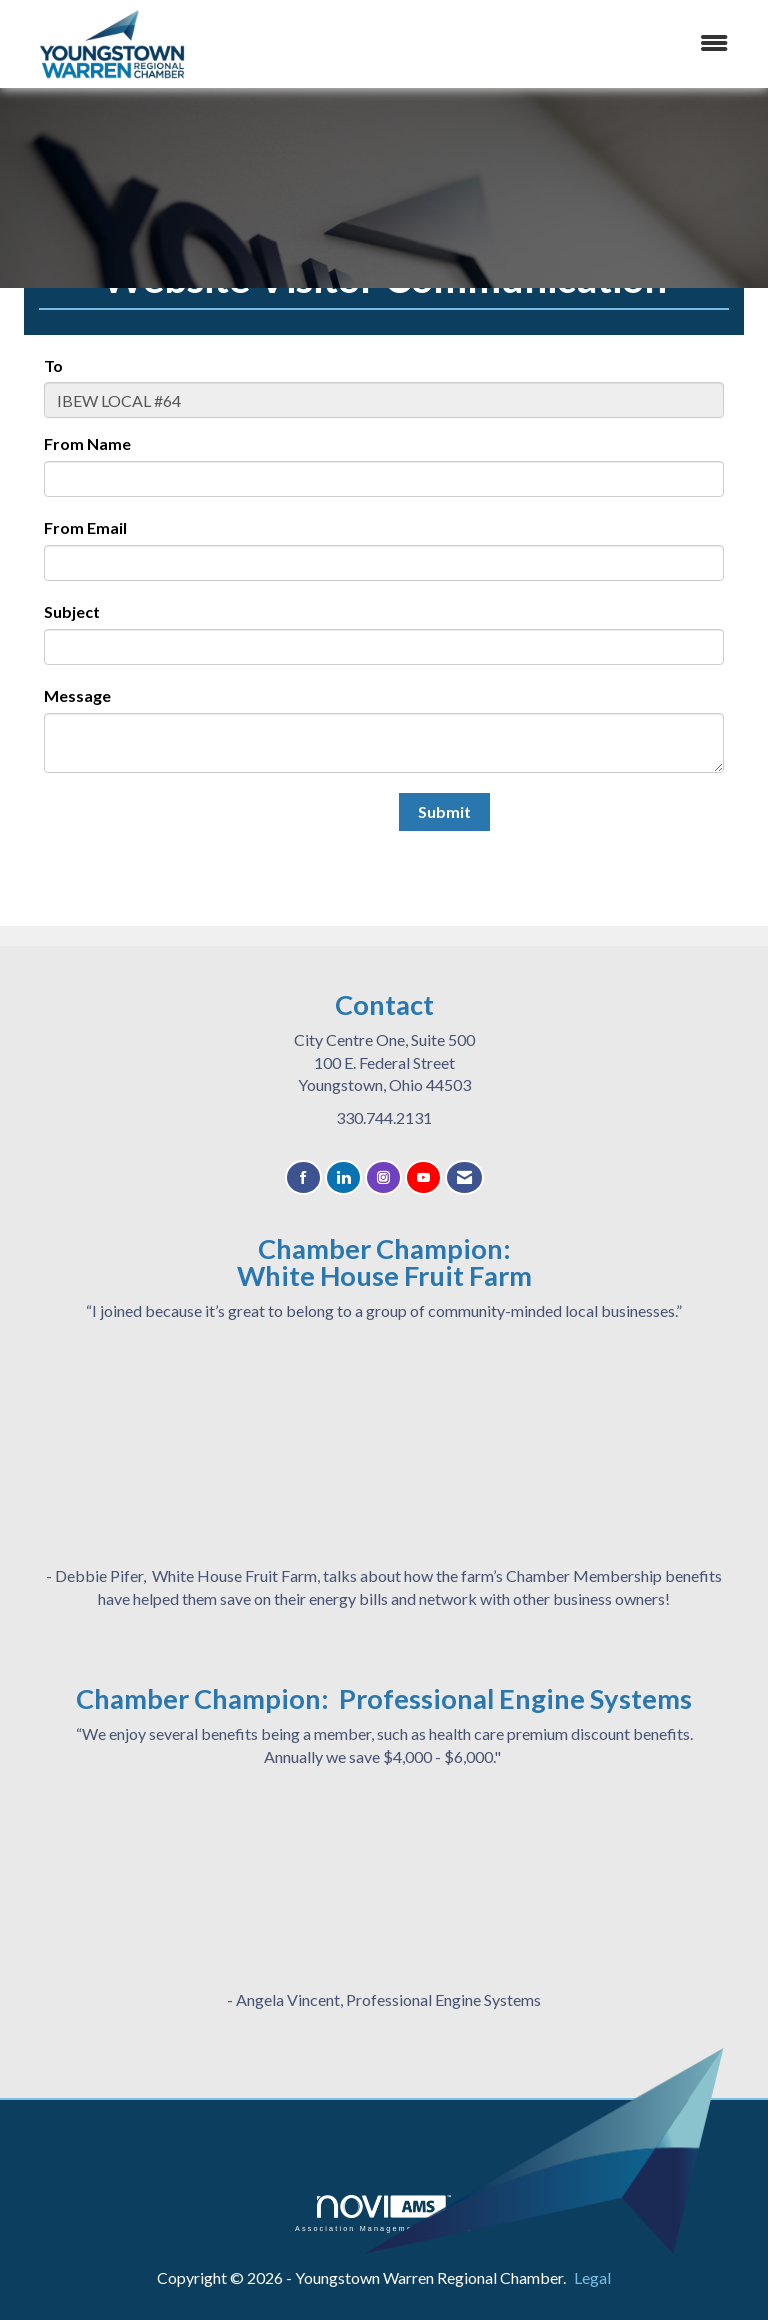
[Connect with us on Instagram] (383, 1177)
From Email (85, 527)
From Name (87, 443)
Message (77, 695)
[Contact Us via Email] (464, 1177)
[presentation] (196, 832)
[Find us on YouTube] (423, 1177)
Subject (72, 611)
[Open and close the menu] (503, 43)
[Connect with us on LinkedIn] (343, 1177)
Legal (592, 2277)
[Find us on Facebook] (303, 1177)
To (53, 365)
